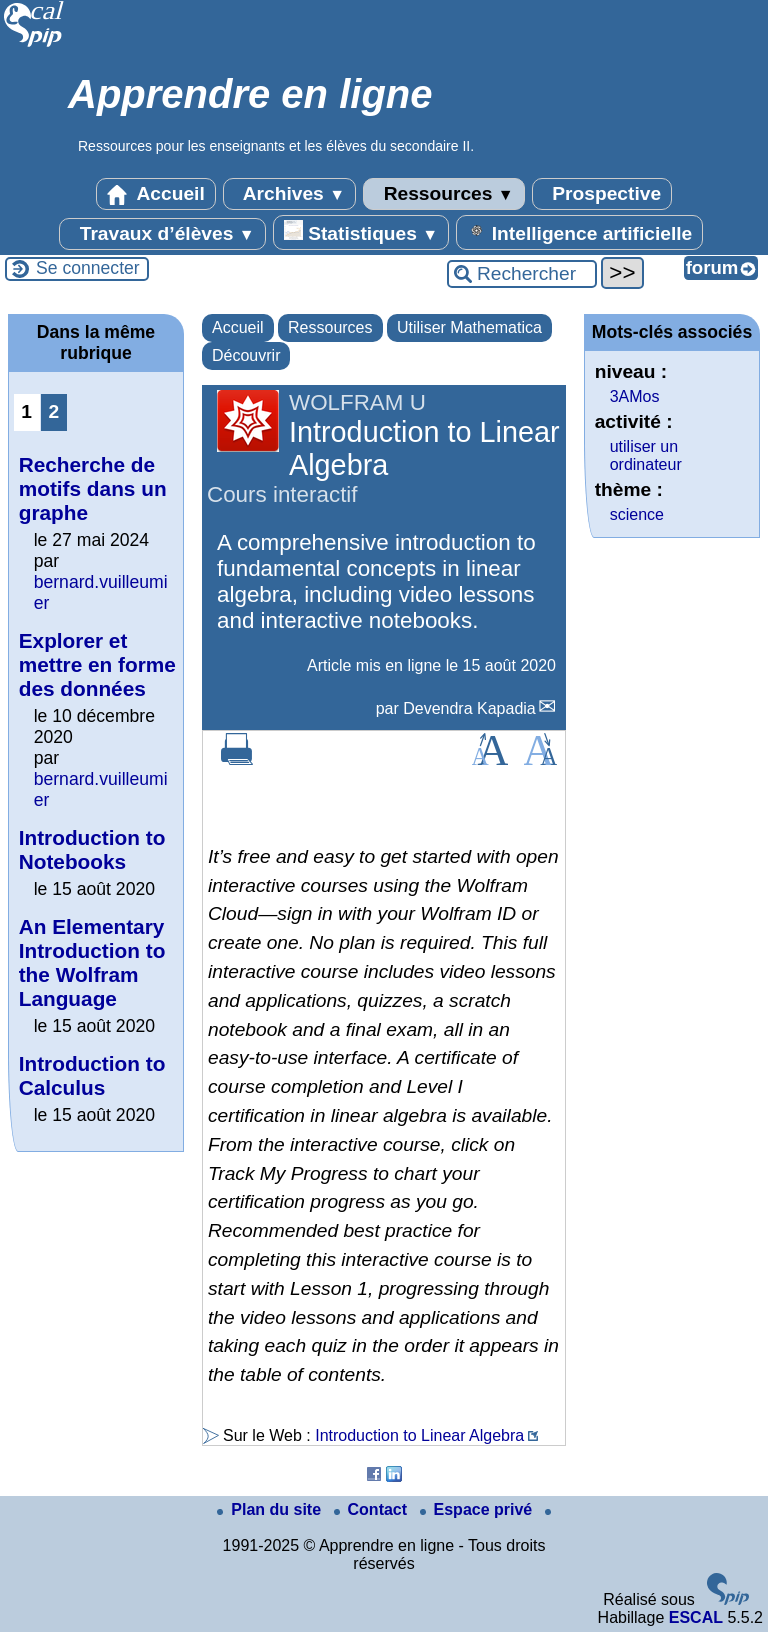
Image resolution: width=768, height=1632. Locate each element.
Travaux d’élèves (162, 234)
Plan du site (271, 1509)
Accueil (156, 194)
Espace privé (478, 1509)
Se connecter (88, 268)
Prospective (602, 194)
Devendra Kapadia (469, 708)
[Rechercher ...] (522, 274)
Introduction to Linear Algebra (419, 1435)
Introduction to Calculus (92, 1075)
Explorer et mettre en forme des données (97, 664)
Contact (373, 1509)
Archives (289, 194)
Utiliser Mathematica (469, 327)
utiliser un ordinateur (646, 455)
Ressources (443, 194)
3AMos (635, 396)
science (637, 514)
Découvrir (246, 355)
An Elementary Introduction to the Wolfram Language (92, 962)
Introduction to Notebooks (92, 849)
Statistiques (361, 232)
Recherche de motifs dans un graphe (93, 488)
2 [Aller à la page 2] (53, 411)
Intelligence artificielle (579, 232)
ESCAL (696, 1617)
